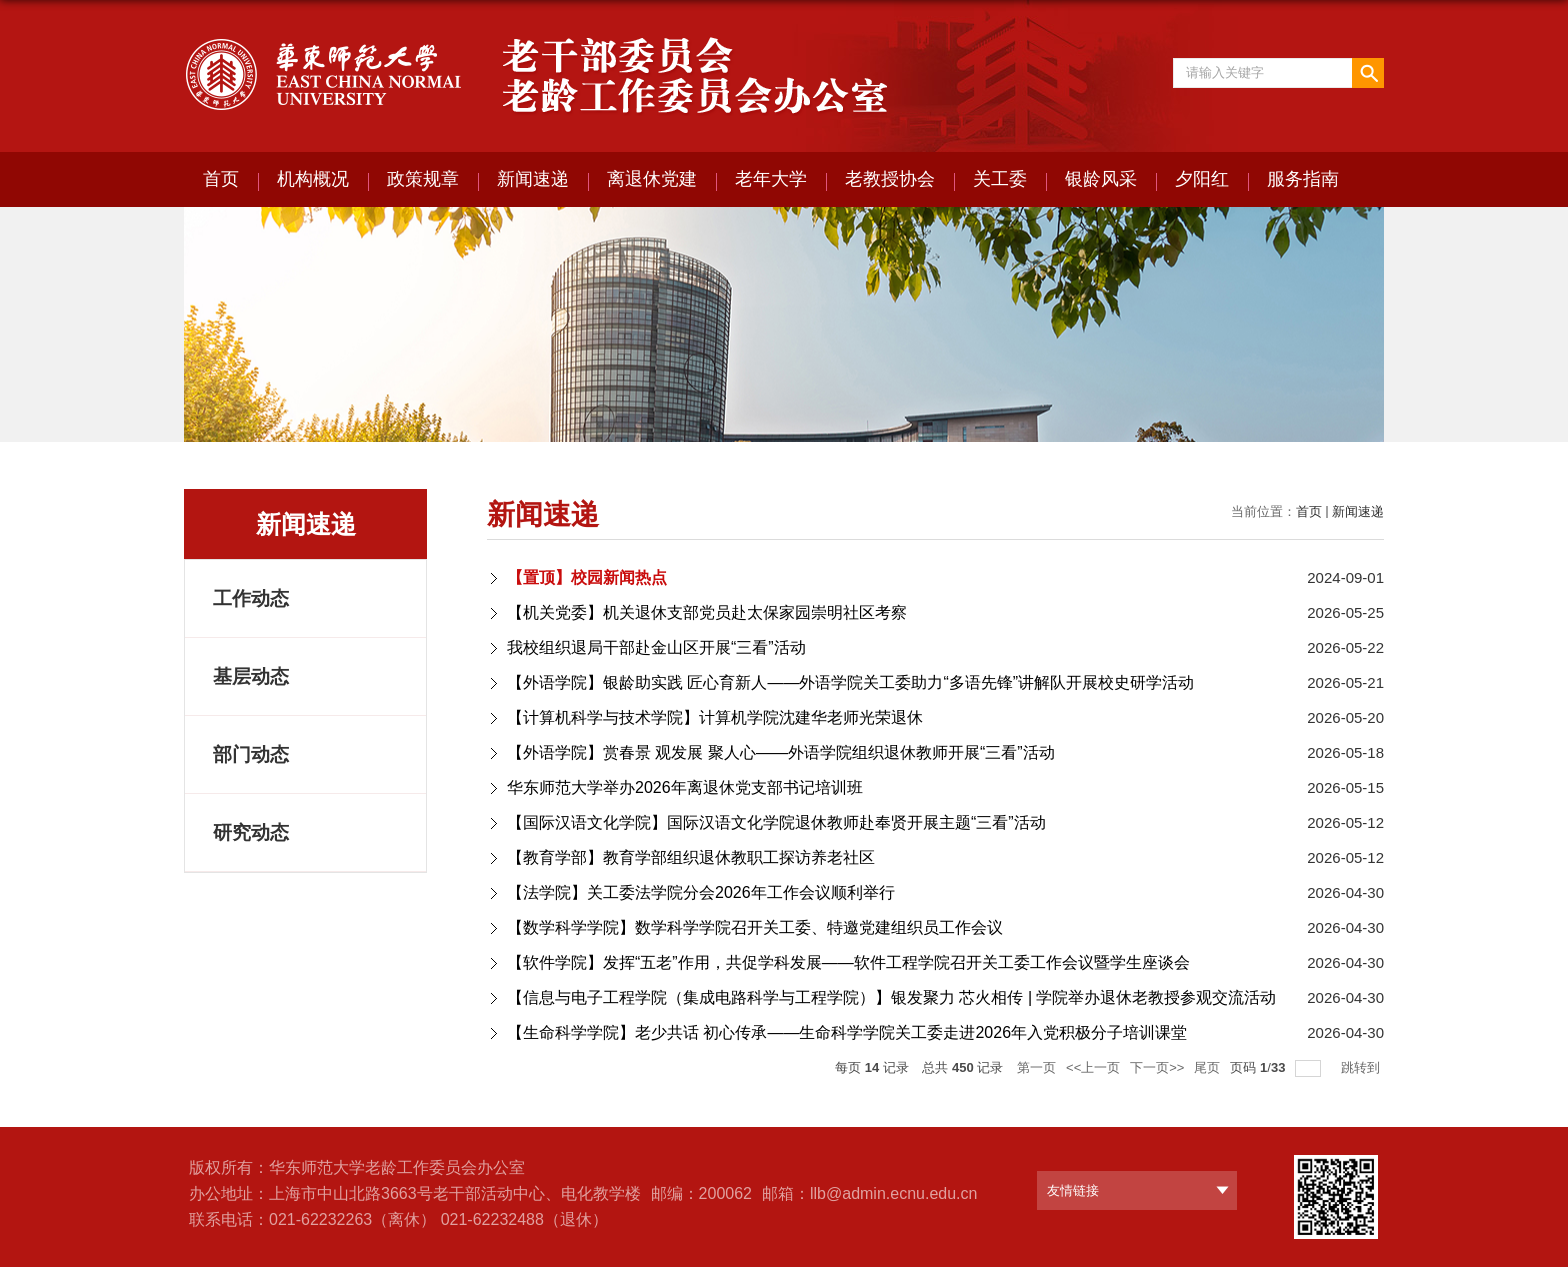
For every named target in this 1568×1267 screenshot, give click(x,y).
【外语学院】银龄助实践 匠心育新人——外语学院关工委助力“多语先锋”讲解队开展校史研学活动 (850, 682)
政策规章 (423, 179)
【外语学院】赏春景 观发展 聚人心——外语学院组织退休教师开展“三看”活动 (781, 752)
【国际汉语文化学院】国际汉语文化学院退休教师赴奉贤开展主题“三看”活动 (776, 822)
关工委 (1000, 179)
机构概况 (313, 179)
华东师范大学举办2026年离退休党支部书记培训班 (685, 787)
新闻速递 (533, 179)
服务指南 (1303, 179)
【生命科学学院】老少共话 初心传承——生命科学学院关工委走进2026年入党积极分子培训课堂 (847, 1032)
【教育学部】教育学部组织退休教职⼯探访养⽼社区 (691, 857)
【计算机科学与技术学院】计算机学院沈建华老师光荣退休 (715, 717)
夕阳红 (1202, 179)
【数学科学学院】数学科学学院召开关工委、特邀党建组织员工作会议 (755, 927)
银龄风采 (1101, 179)
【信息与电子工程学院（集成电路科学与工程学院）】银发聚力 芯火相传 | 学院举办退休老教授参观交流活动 (892, 997)
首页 (221, 179)
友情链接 (1073, 1190)
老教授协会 (890, 179)
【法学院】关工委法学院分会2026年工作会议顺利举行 (701, 892)
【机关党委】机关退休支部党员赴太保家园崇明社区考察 (707, 612)
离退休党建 (652, 179)
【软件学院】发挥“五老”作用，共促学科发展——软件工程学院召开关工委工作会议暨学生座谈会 (848, 962)
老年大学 (771, 179)
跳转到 (1362, 1067)
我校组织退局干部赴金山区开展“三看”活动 (656, 647)
